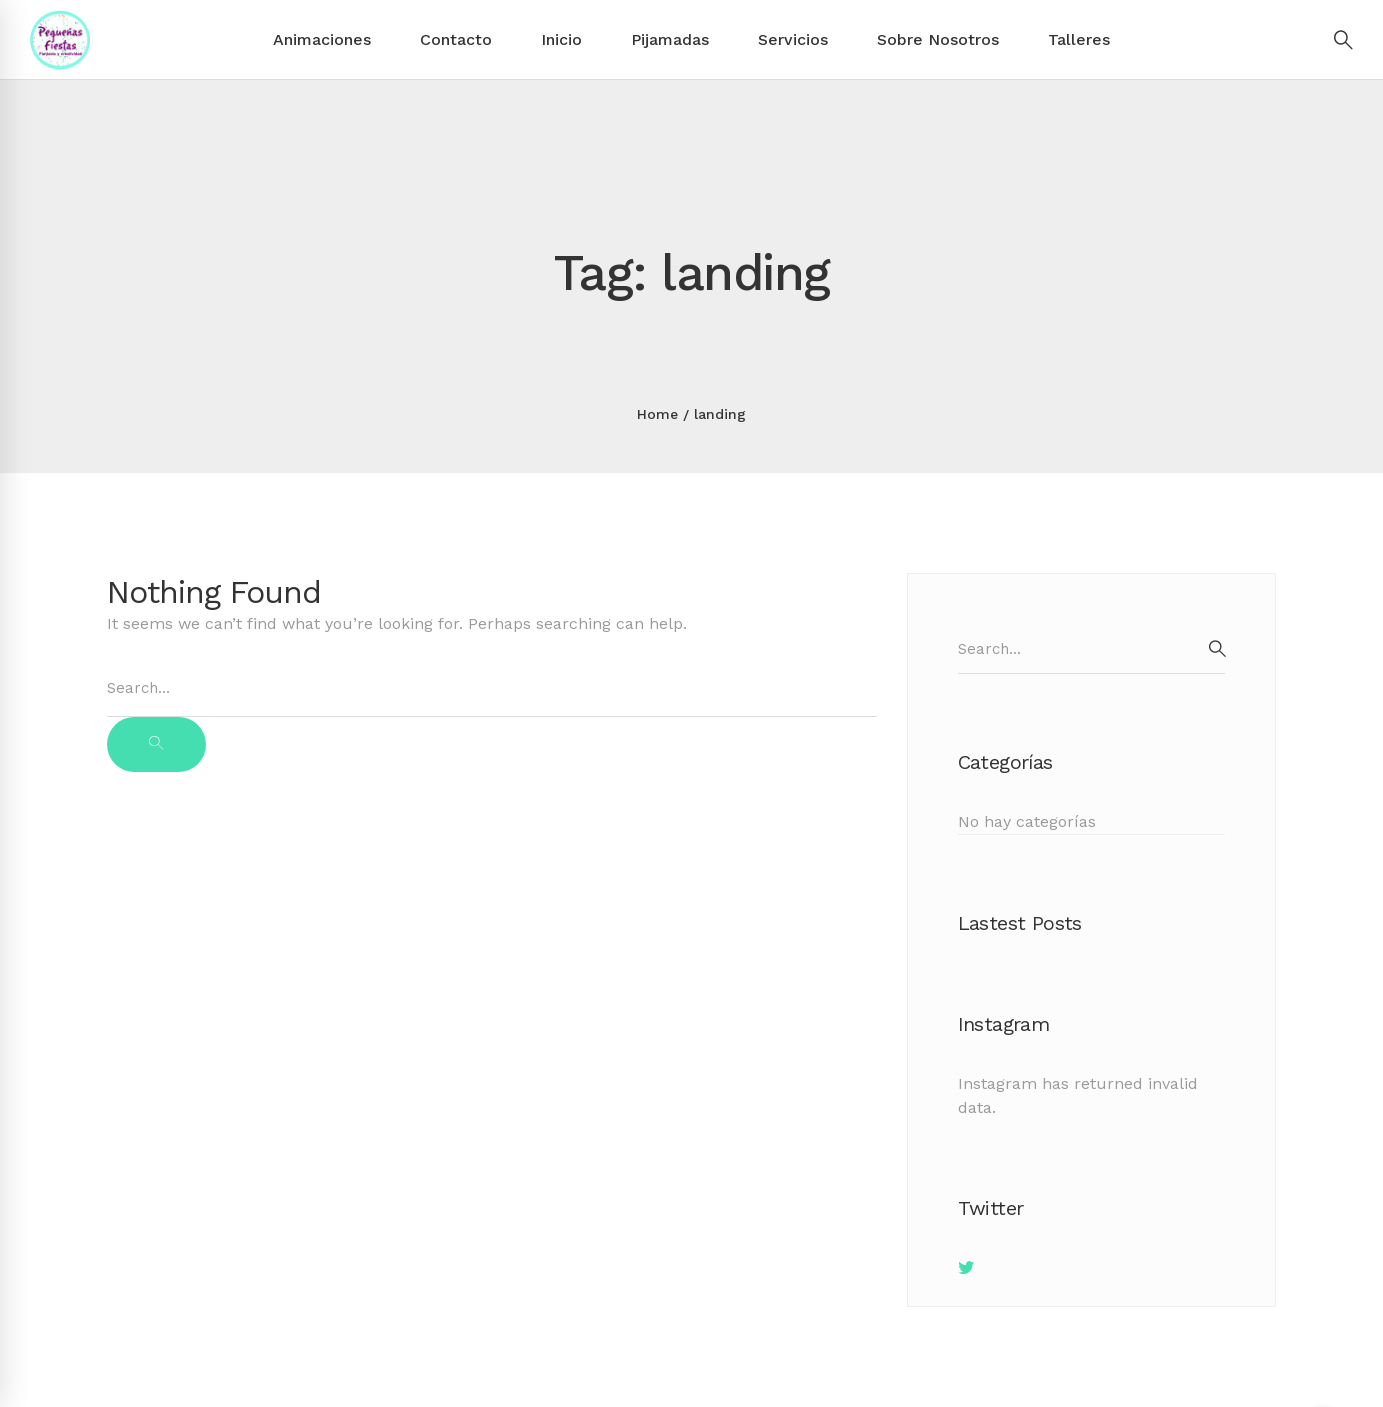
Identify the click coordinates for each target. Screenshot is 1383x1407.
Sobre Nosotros (938, 39)
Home (657, 414)
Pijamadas (670, 39)
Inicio (561, 39)
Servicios (793, 39)
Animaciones (322, 39)
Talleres (1079, 39)
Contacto (456, 39)
